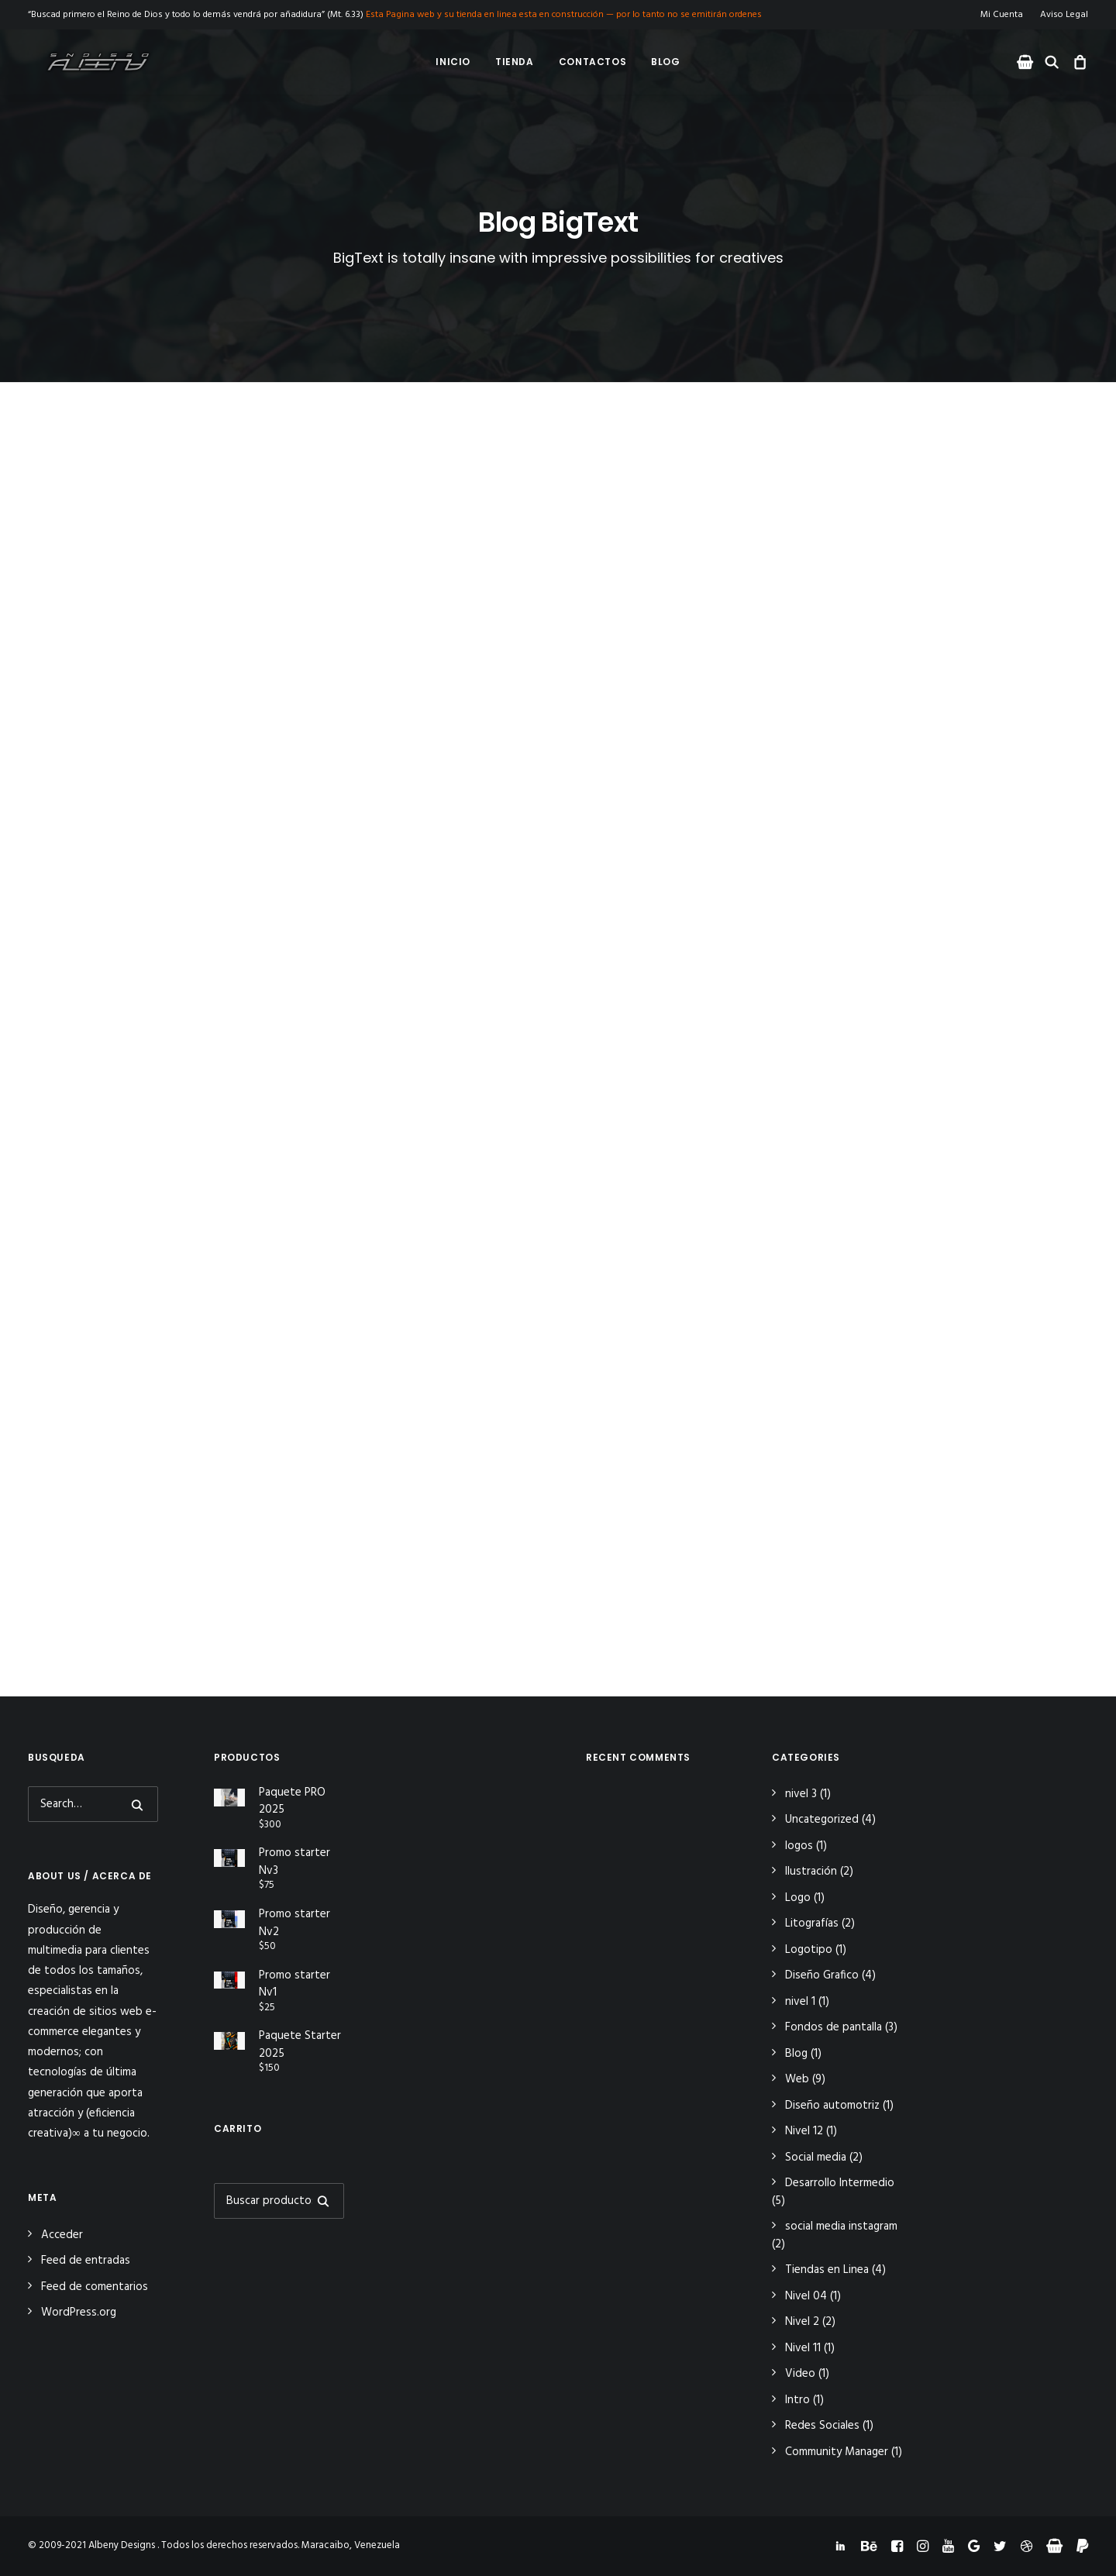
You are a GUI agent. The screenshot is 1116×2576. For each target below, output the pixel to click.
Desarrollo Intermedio (839, 2183)
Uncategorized (822, 1819)
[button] (1027, 62)
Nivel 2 (802, 2322)
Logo (798, 1898)
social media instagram (841, 2226)
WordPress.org (78, 2312)
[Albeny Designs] (84, 62)
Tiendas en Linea (827, 2270)
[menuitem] (1005, 14)
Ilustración (811, 1871)
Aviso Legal (1064, 14)
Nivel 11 (803, 2348)
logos (799, 1846)
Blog (665, 61)
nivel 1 (800, 2001)
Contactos (592, 61)
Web (797, 2079)
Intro (797, 2400)
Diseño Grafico (822, 1975)
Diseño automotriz (832, 2105)
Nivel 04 (806, 2296)
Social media (815, 2157)
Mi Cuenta (1001, 14)
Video (800, 2373)
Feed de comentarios (94, 2287)
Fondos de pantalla (833, 2027)
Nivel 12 (804, 2131)
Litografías (812, 1923)
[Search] (93, 1804)
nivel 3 (801, 1794)
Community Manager (836, 2452)
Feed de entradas (85, 2260)
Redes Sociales (822, 2425)
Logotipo (808, 1950)
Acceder (62, 2235)
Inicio (453, 61)
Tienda (514, 61)
